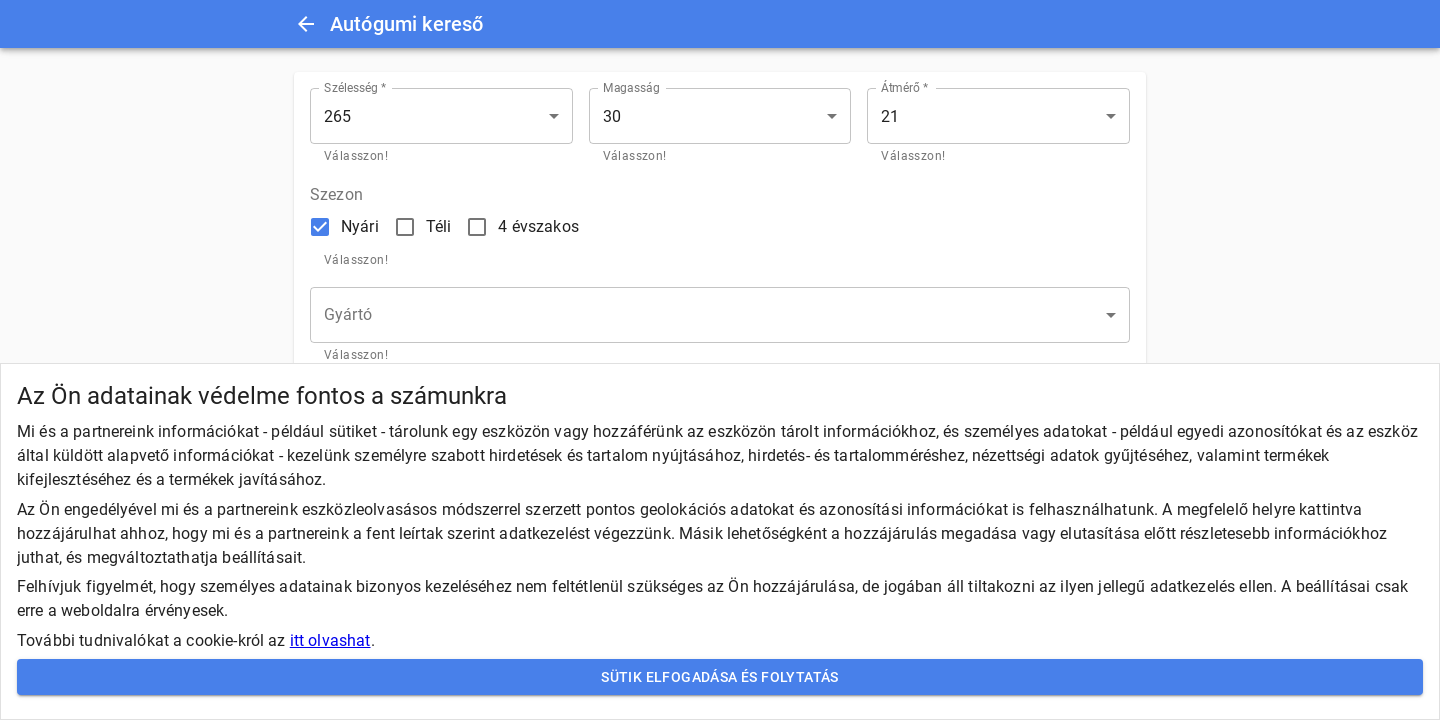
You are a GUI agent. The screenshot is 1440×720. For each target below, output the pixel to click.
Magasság (631, 88)
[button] (720, 315)
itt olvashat (330, 640)
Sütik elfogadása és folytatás (720, 677)
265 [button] (337, 116)
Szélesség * (355, 88)
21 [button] (890, 116)
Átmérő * (904, 88)
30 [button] (612, 116)
